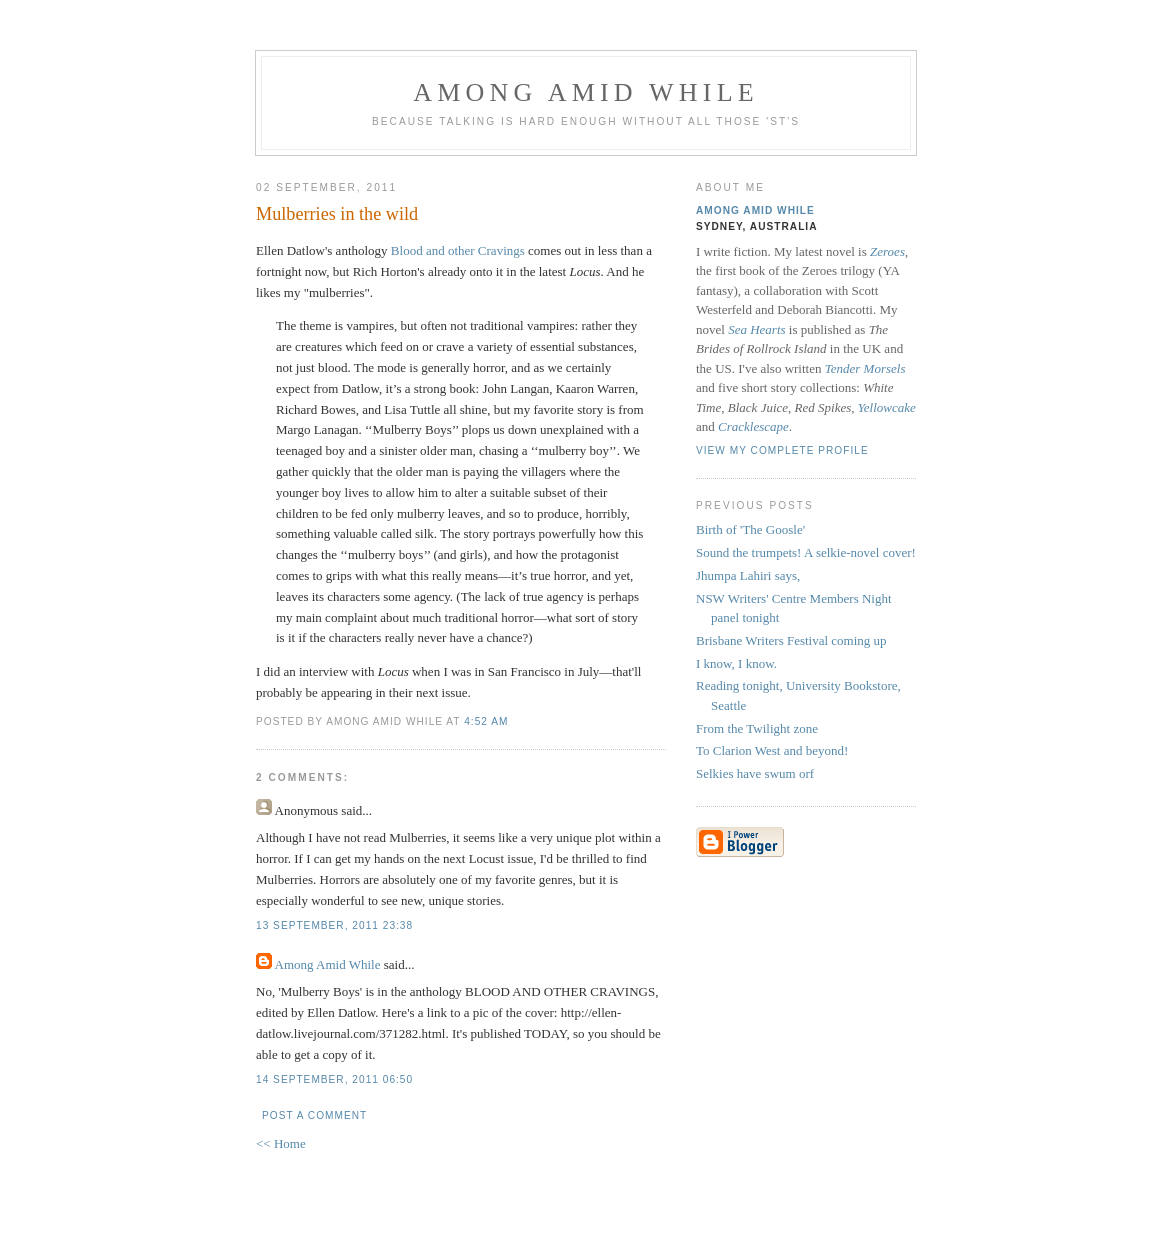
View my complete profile (782, 450)
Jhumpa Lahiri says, (748, 575)
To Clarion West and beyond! (772, 750)
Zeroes (887, 251)
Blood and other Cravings (458, 250)
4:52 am (486, 721)
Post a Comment (314, 1115)
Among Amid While (586, 92)
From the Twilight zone (757, 728)
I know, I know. (736, 663)
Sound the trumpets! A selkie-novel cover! (806, 552)
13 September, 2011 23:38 (334, 925)
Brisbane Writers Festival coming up (791, 640)
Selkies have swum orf (755, 773)
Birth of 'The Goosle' (750, 529)
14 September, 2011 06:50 (334, 1079)
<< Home (281, 1143)
